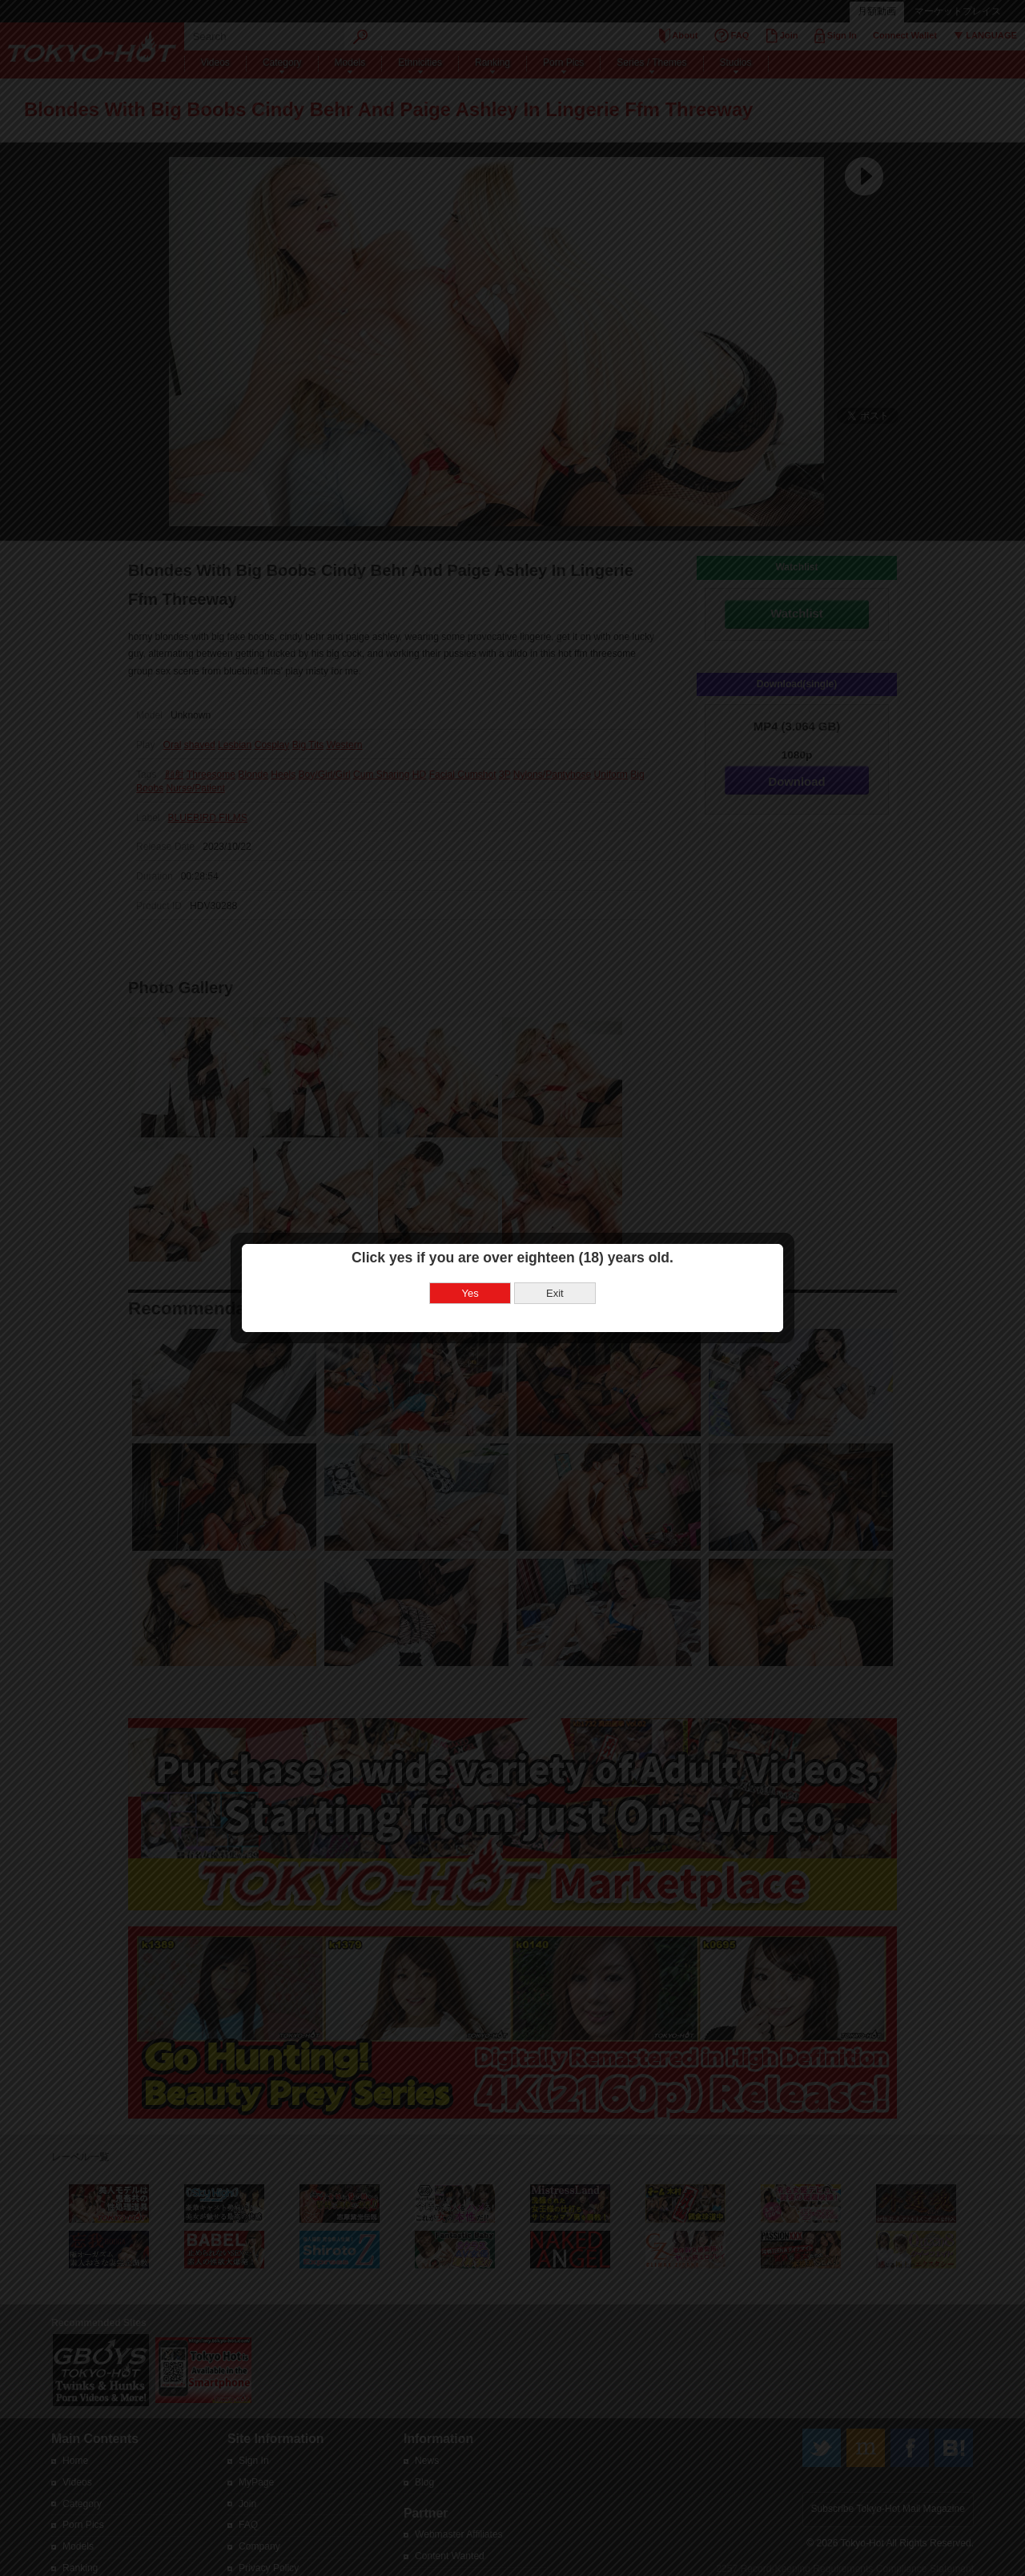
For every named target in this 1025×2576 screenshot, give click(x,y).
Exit (555, 1293)
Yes (470, 1293)
